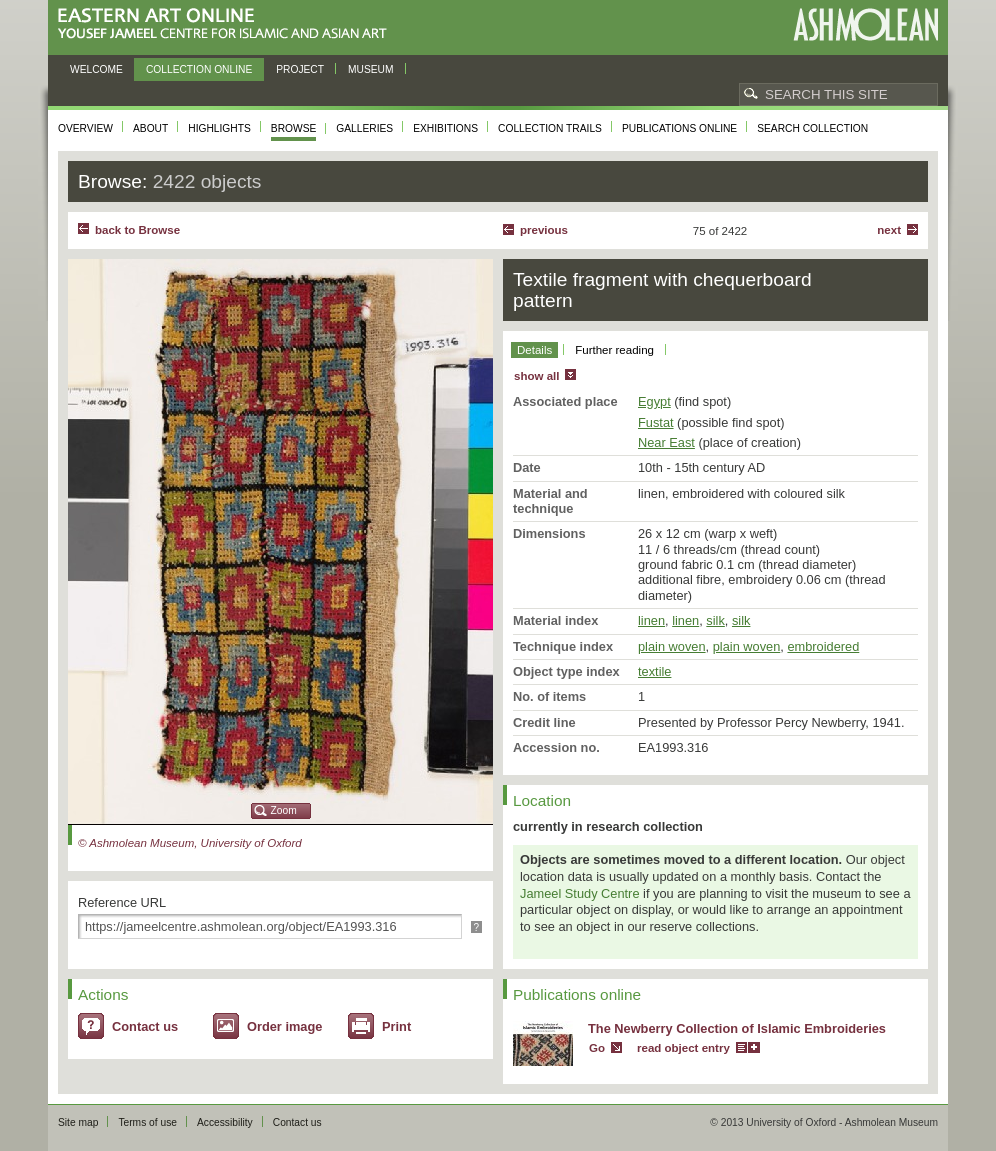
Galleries (364, 128)
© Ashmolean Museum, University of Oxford (190, 843)
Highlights (219, 128)
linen (651, 620)
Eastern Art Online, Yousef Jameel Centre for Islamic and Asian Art (227, 24)
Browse (294, 128)
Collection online (199, 69)
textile (654, 671)
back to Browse (137, 230)
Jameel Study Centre (580, 893)
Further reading (614, 350)
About (150, 128)
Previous (544, 230)
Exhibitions (445, 128)
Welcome (96, 69)
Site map (78, 1122)
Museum (371, 69)
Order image (284, 1026)
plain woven (672, 646)
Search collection (812, 128)
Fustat (656, 422)
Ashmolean (865, 24)
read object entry (683, 1048)
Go (597, 1048)
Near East (666, 442)
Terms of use (147, 1122)
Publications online (679, 128)
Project (300, 69)
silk (715, 620)
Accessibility (225, 1122)
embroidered (823, 646)
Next (889, 230)
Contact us (145, 1026)
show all (536, 376)
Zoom (284, 810)
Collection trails (550, 128)
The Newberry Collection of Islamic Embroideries (737, 1028)
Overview (85, 128)
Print (396, 1026)
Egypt (654, 401)
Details (534, 350)
